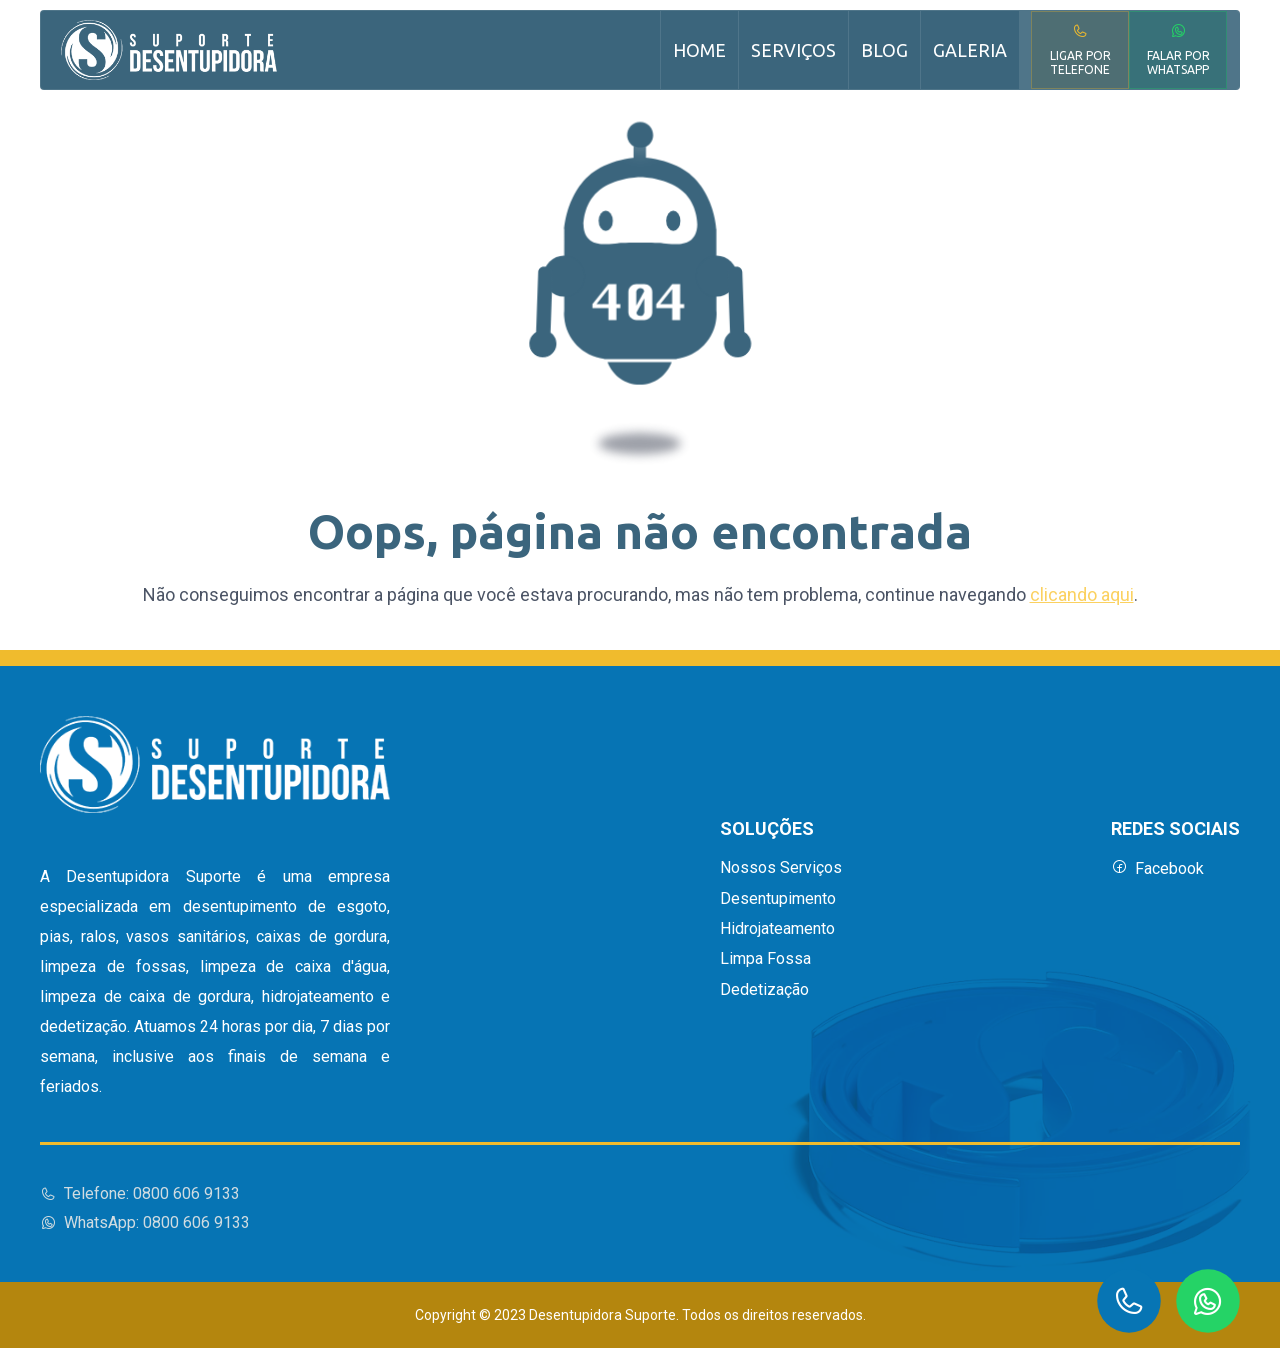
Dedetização (764, 990)
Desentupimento (778, 899)
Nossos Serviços (781, 868)
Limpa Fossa (765, 959)
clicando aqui (1082, 594)
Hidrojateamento (777, 929)
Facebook (1157, 868)
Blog (884, 50)
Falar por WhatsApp (1178, 49)
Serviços (793, 50)
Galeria (970, 50)
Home (699, 50)
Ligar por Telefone (1080, 49)
